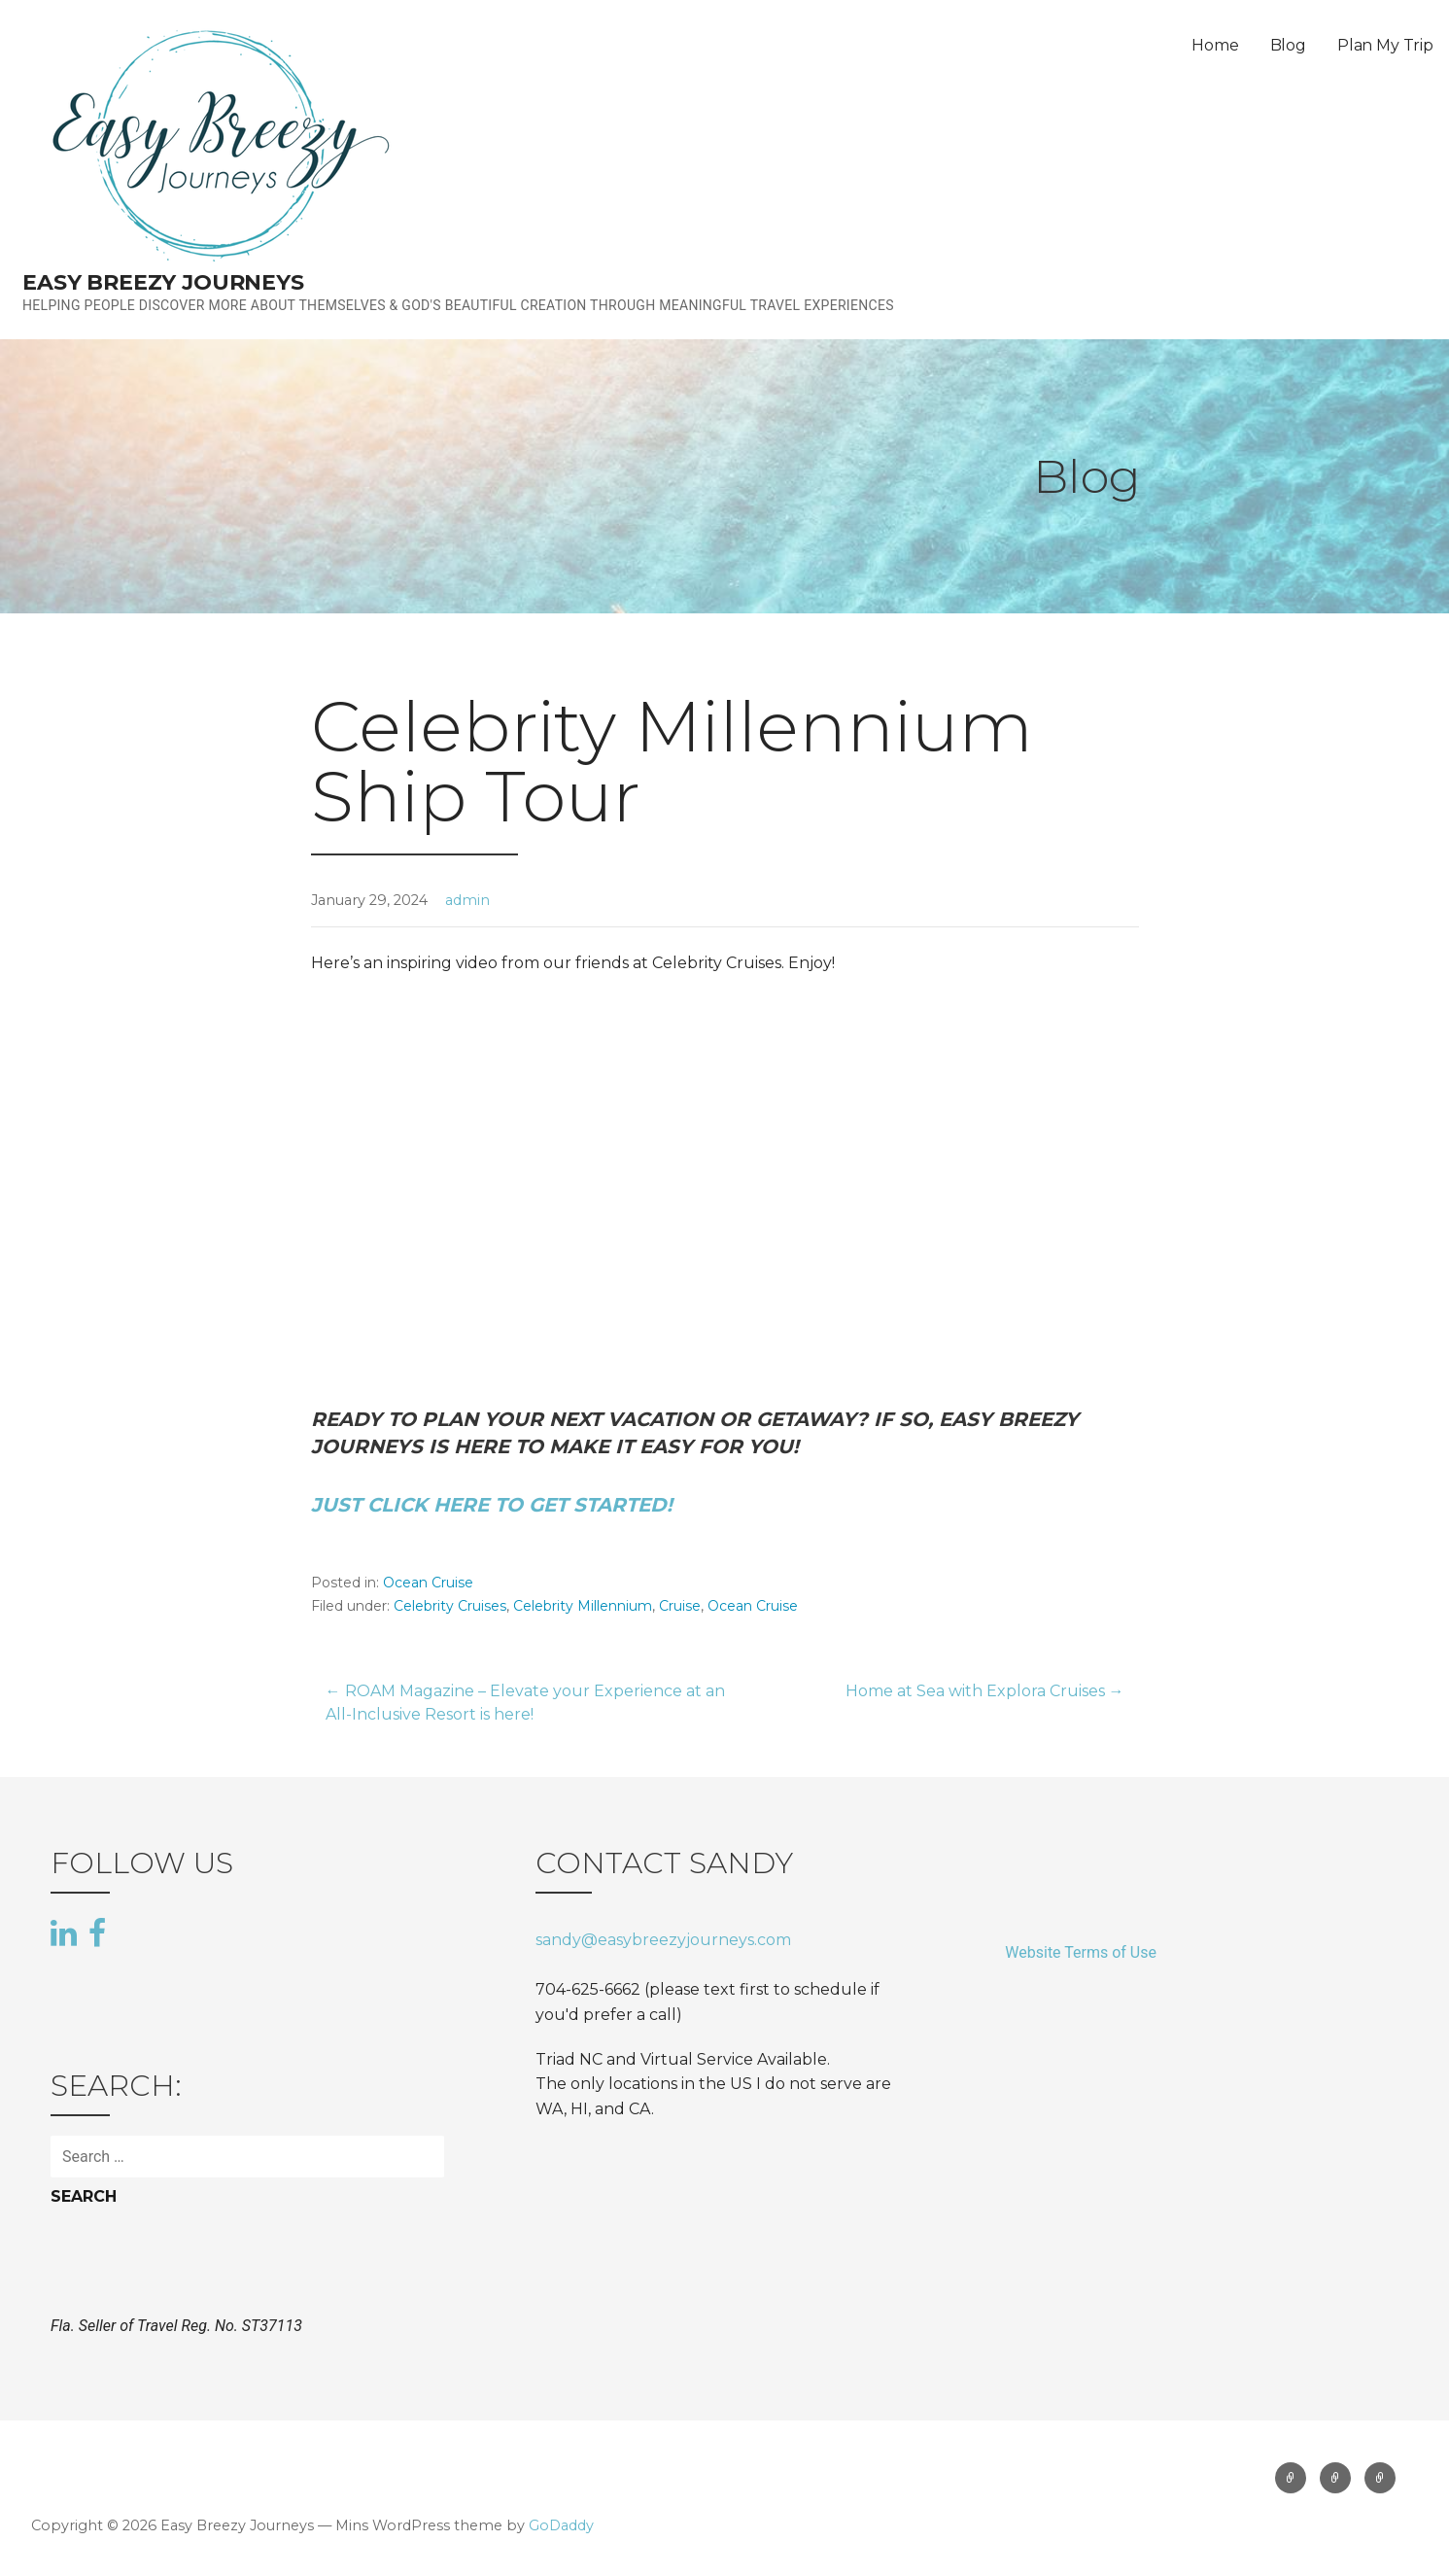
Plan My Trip (1385, 45)
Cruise (680, 1606)
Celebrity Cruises (450, 1606)
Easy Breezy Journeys (163, 282)
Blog (1288, 45)
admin (467, 900)
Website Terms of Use (1080, 1952)
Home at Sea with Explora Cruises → (984, 1691)
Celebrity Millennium (582, 1606)
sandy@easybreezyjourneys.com (663, 1940)
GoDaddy (561, 2525)
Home (1214, 45)
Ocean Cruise (428, 1582)
